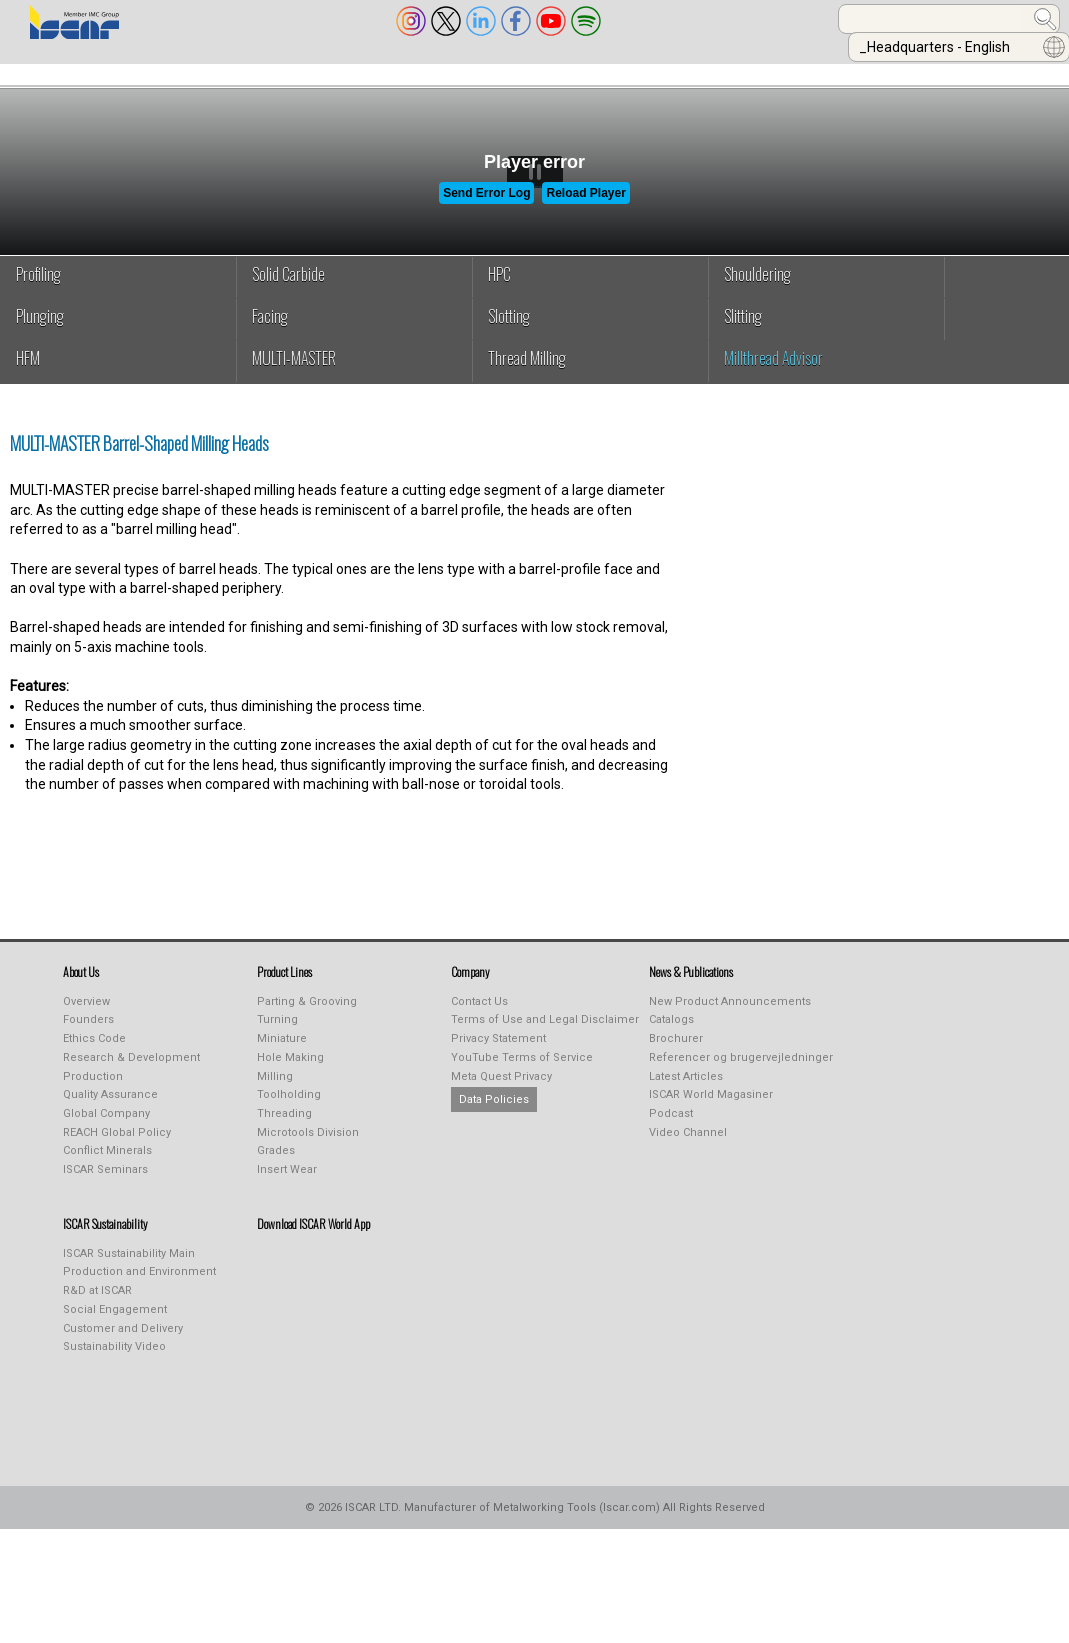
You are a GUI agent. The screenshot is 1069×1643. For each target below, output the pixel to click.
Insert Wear (287, 1183)
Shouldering (757, 288)
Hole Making (290, 1071)
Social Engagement (115, 1323)
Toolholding (289, 1108)
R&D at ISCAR (97, 1304)
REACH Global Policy (117, 1146)
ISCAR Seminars (105, 1183)
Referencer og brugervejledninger (741, 1071)
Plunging (40, 330)
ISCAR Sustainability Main (129, 1267)
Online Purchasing (688, 73)
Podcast (671, 1127)
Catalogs (671, 1033)
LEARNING (554, 73)
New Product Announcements (730, 1015)
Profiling (38, 288)
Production (93, 1090)
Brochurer (676, 1052)
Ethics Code (94, 1052)
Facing (270, 330)
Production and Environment (139, 1285)
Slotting (509, 330)
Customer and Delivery (123, 1342)
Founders (88, 1033)
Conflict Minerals (107, 1164)
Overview (86, 1015)
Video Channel (688, 1146)
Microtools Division (308, 1146)
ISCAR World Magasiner (711, 1108)
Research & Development (131, 1071)
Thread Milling (527, 372)
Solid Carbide (288, 288)
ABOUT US (51, 73)
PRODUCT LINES (172, 73)
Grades (276, 1164)
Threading (284, 1127)
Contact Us (479, 1015)
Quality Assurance (110, 1108)
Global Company (106, 1127)
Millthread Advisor (773, 372)
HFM (28, 372)
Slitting (743, 330)
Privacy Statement (498, 1052)
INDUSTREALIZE (308, 73)
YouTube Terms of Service (522, 1071)
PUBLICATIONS (439, 73)
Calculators (837, 73)
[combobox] (725, 19)
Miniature (282, 1052)
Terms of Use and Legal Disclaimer (545, 1033)
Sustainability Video (114, 1360)
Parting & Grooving (307, 1015)
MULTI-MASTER (294, 372)
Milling (275, 1090)
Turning (277, 1033)
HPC (499, 288)
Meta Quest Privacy (501, 1090)
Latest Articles (686, 1090)
